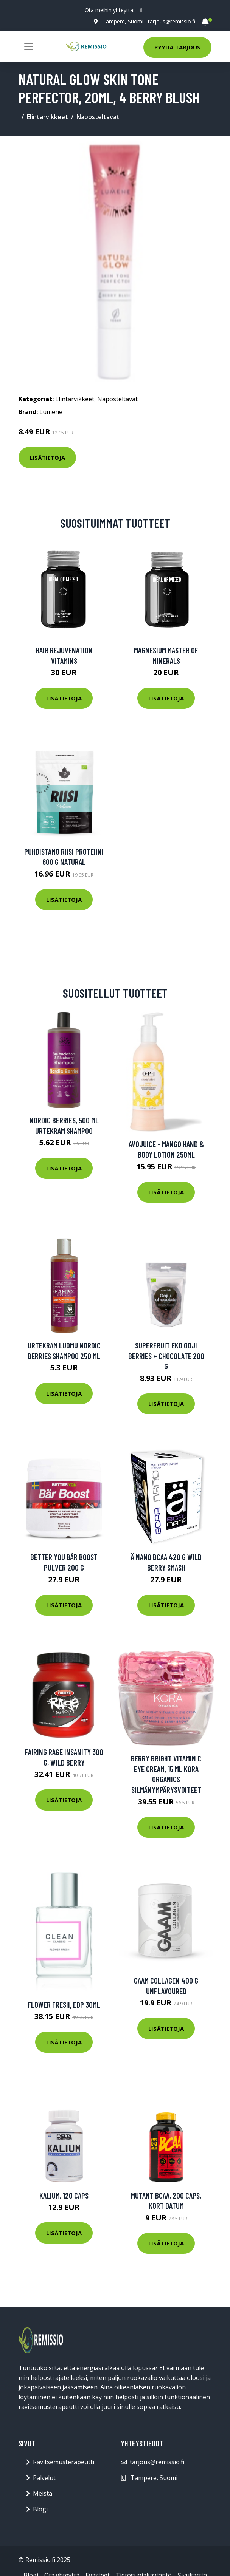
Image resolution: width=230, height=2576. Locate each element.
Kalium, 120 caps (64, 2195)
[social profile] (141, 10)
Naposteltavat (98, 117)
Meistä (42, 2493)
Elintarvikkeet (47, 117)
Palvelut (44, 2478)
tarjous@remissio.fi (171, 21)
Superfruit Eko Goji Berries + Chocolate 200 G (166, 1356)
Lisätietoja (47, 457)
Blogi (40, 2509)
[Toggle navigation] (29, 47)
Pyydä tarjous (177, 47)
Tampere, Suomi (123, 21)
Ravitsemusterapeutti (63, 2462)
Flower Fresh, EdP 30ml (64, 2004)
